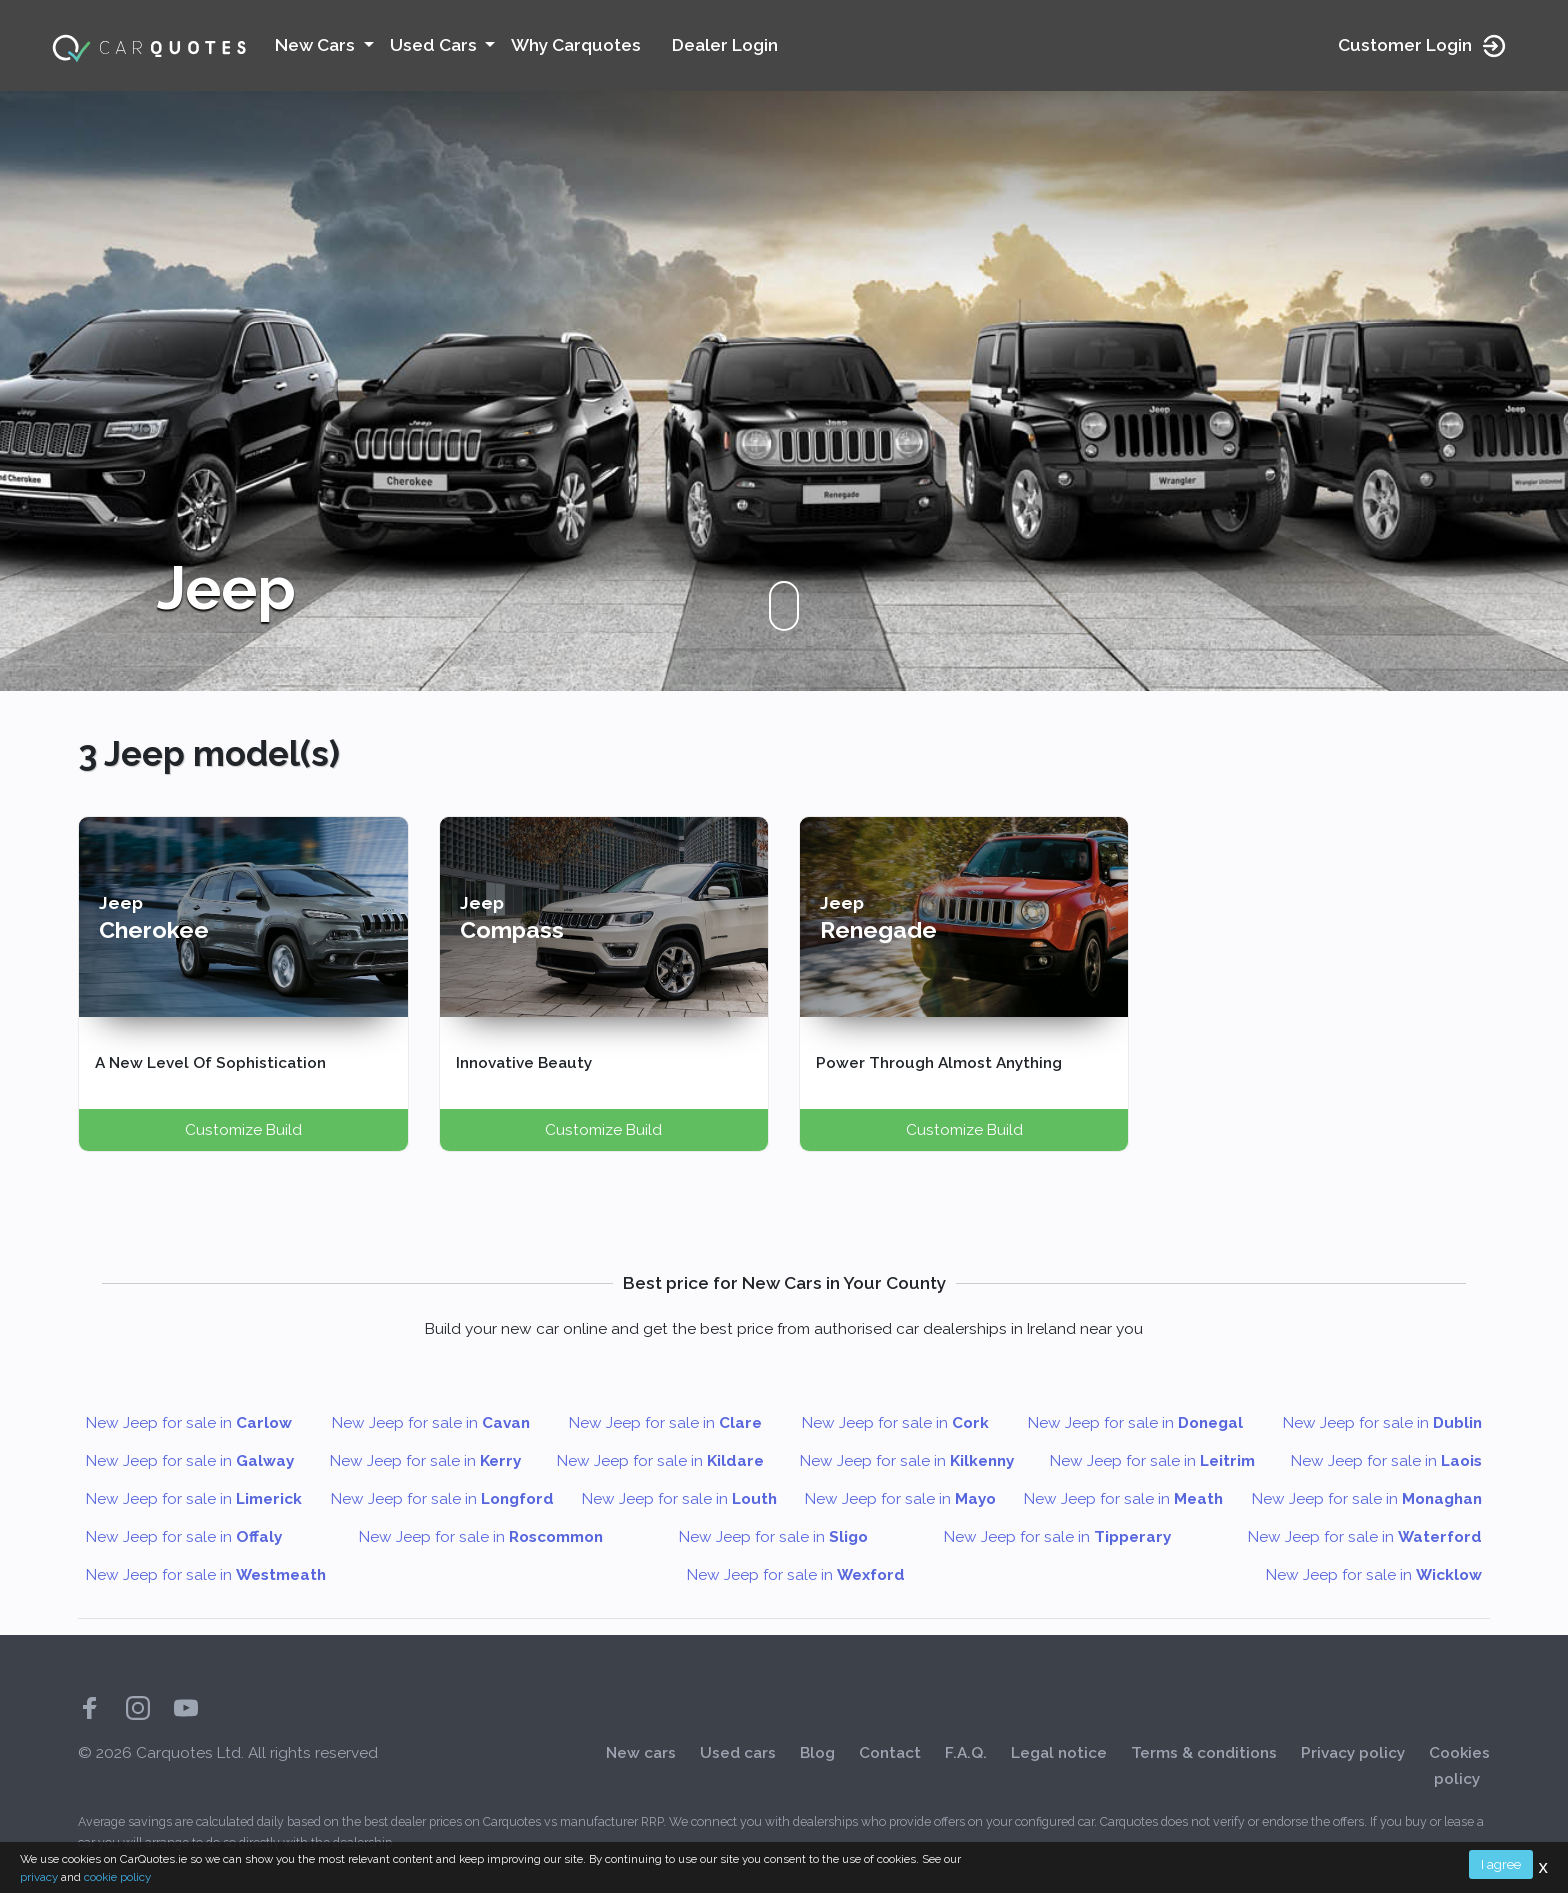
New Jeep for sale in (189, 1423)
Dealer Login (725, 45)
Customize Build (243, 1130)
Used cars (738, 1753)
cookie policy (117, 1877)
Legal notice (1059, 1753)
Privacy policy (1353, 1753)
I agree (1501, 1864)
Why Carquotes (576, 45)
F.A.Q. (966, 1753)
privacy (39, 1877)
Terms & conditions (1204, 1753)
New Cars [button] (317, 45)
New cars (641, 1753)
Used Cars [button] (435, 45)
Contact (890, 1753)
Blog (817, 1753)
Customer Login (1423, 46)
